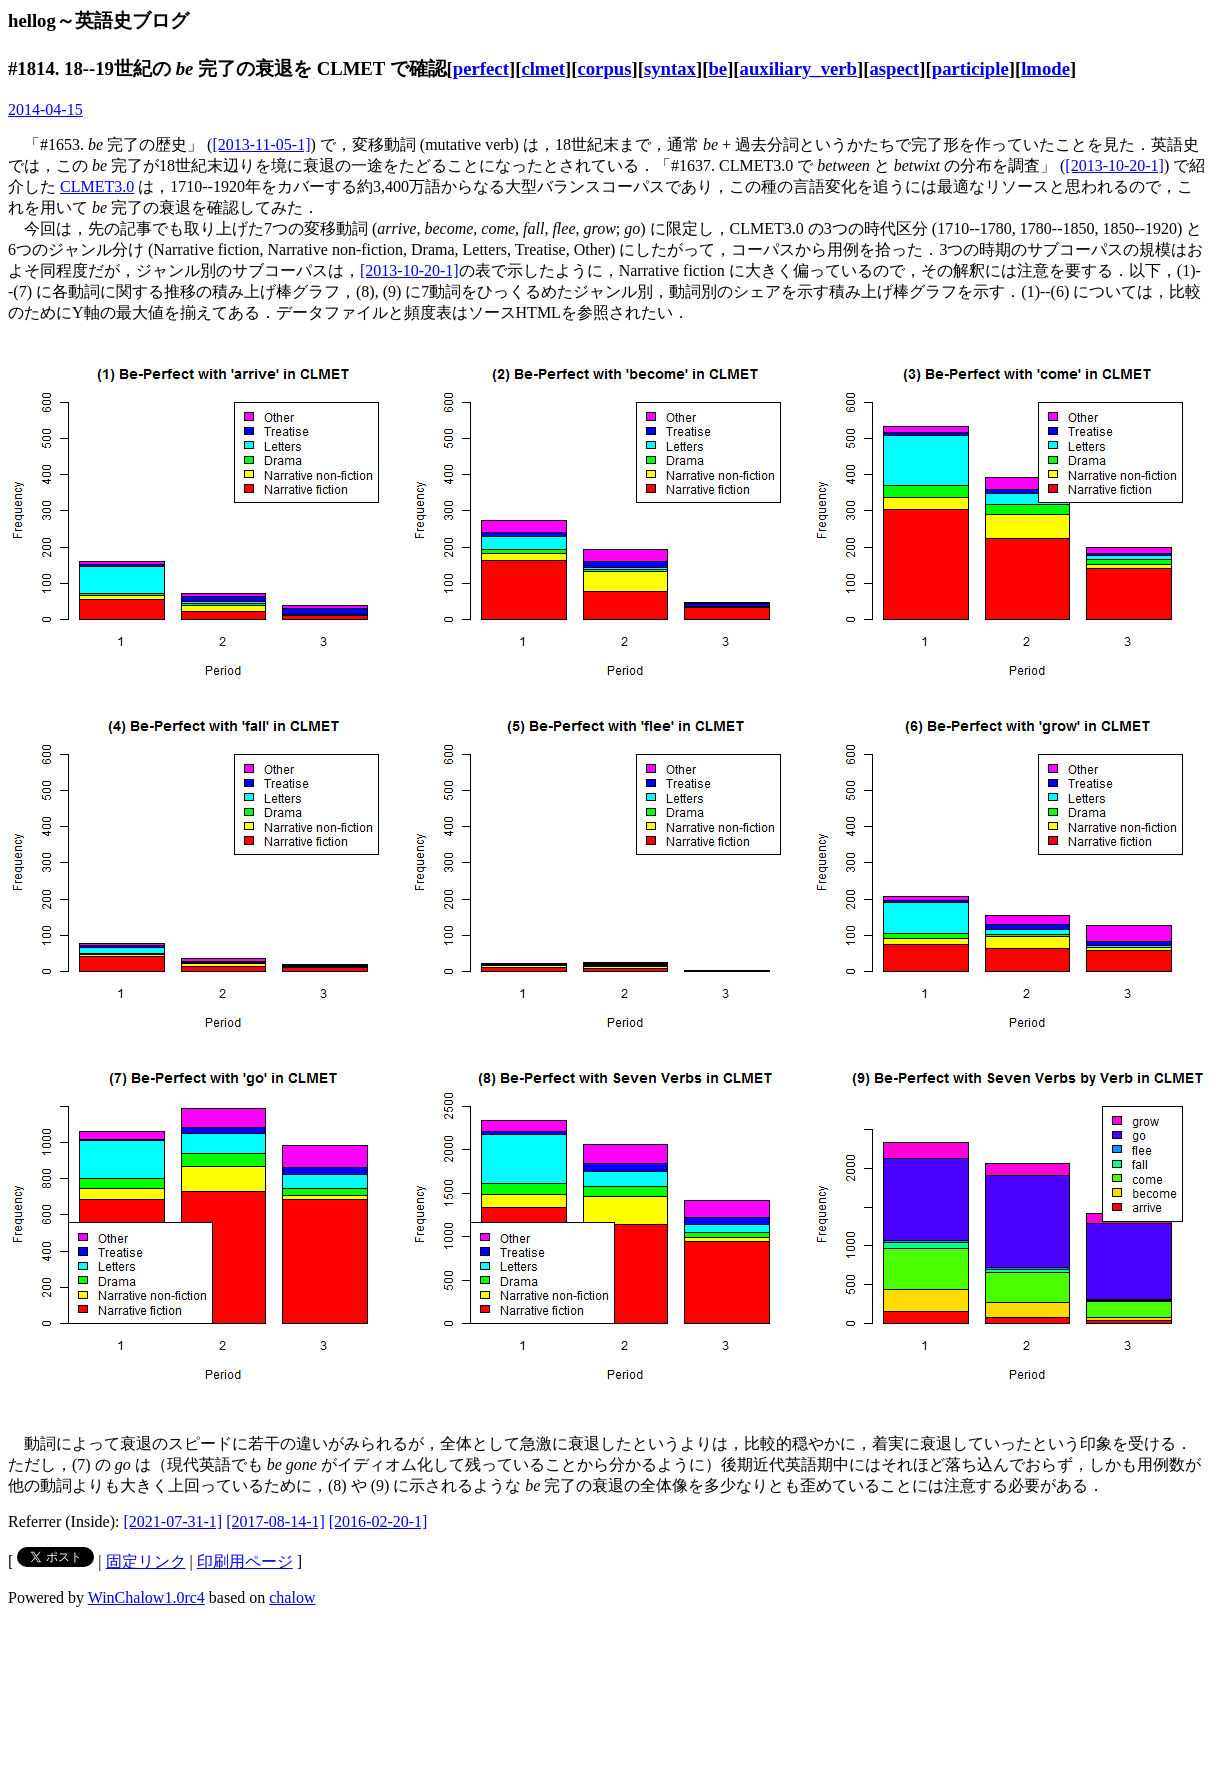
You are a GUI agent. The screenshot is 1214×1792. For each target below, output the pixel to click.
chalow (292, 1597)
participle (970, 68)
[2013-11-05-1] (261, 144)
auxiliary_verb (798, 68)
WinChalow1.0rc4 (146, 1597)
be (717, 68)
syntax (670, 68)
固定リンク (146, 1561)
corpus (604, 68)
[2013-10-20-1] (1114, 165)
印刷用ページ (245, 1561)
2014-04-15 (45, 109)
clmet (543, 68)
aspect (894, 68)
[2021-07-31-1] (173, 1521)
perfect (481, 68)
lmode (1045, 68)
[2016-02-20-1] (378, 1521)
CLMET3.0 (97, 186)
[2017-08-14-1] (275, 1521)
